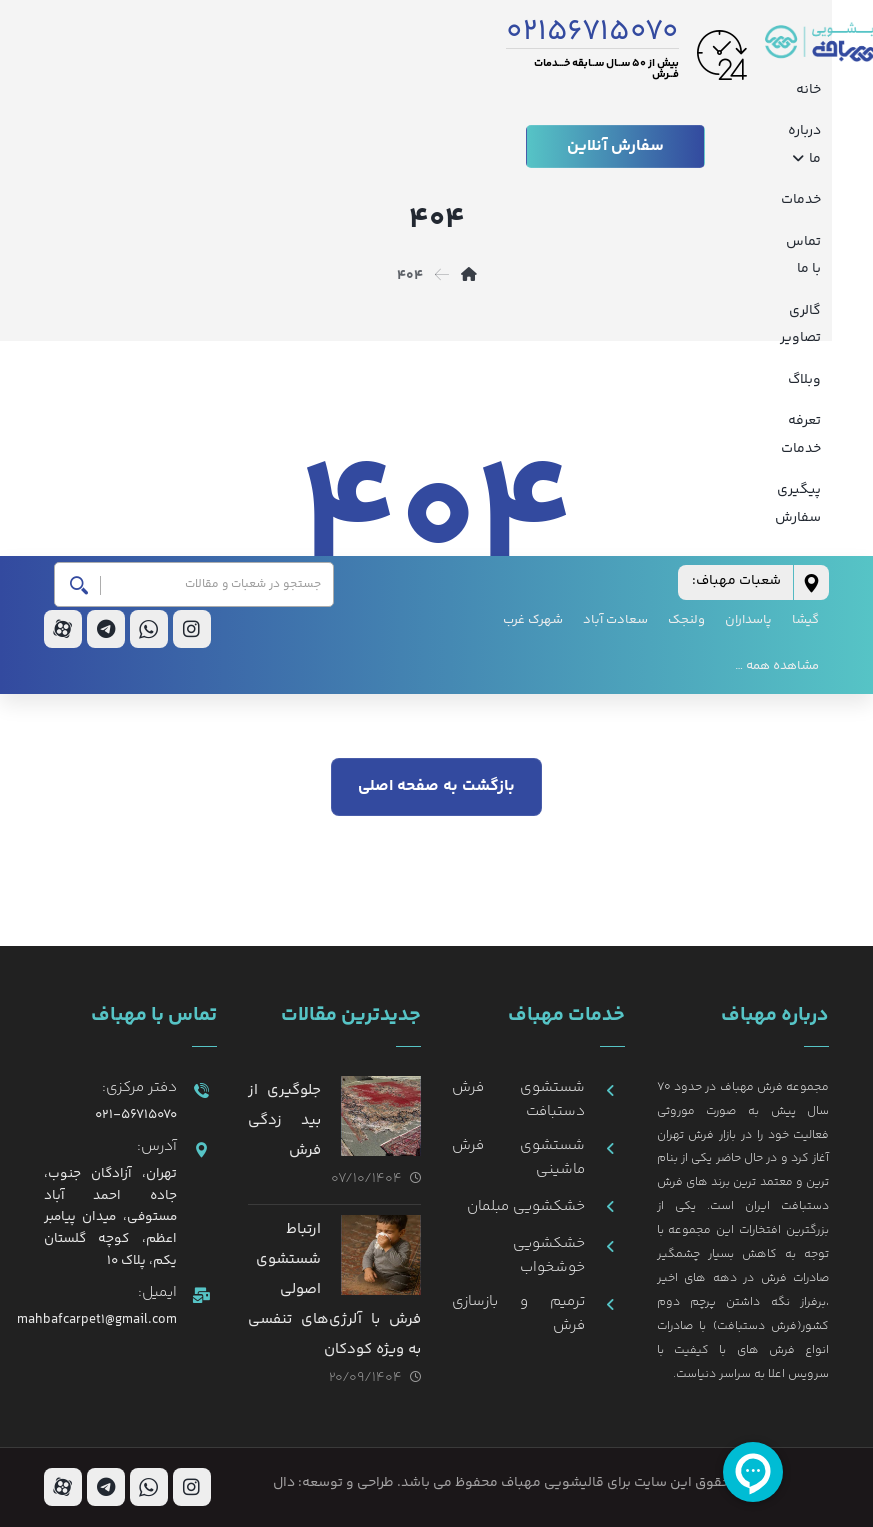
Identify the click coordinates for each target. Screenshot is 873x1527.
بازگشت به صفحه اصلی (436, 785)
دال (284, 1483)
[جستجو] (85, 223)
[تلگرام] (106, 268)
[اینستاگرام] (192, 268)
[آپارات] (63, 268)
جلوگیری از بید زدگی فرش (284, 1119)
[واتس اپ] (149, 268)
